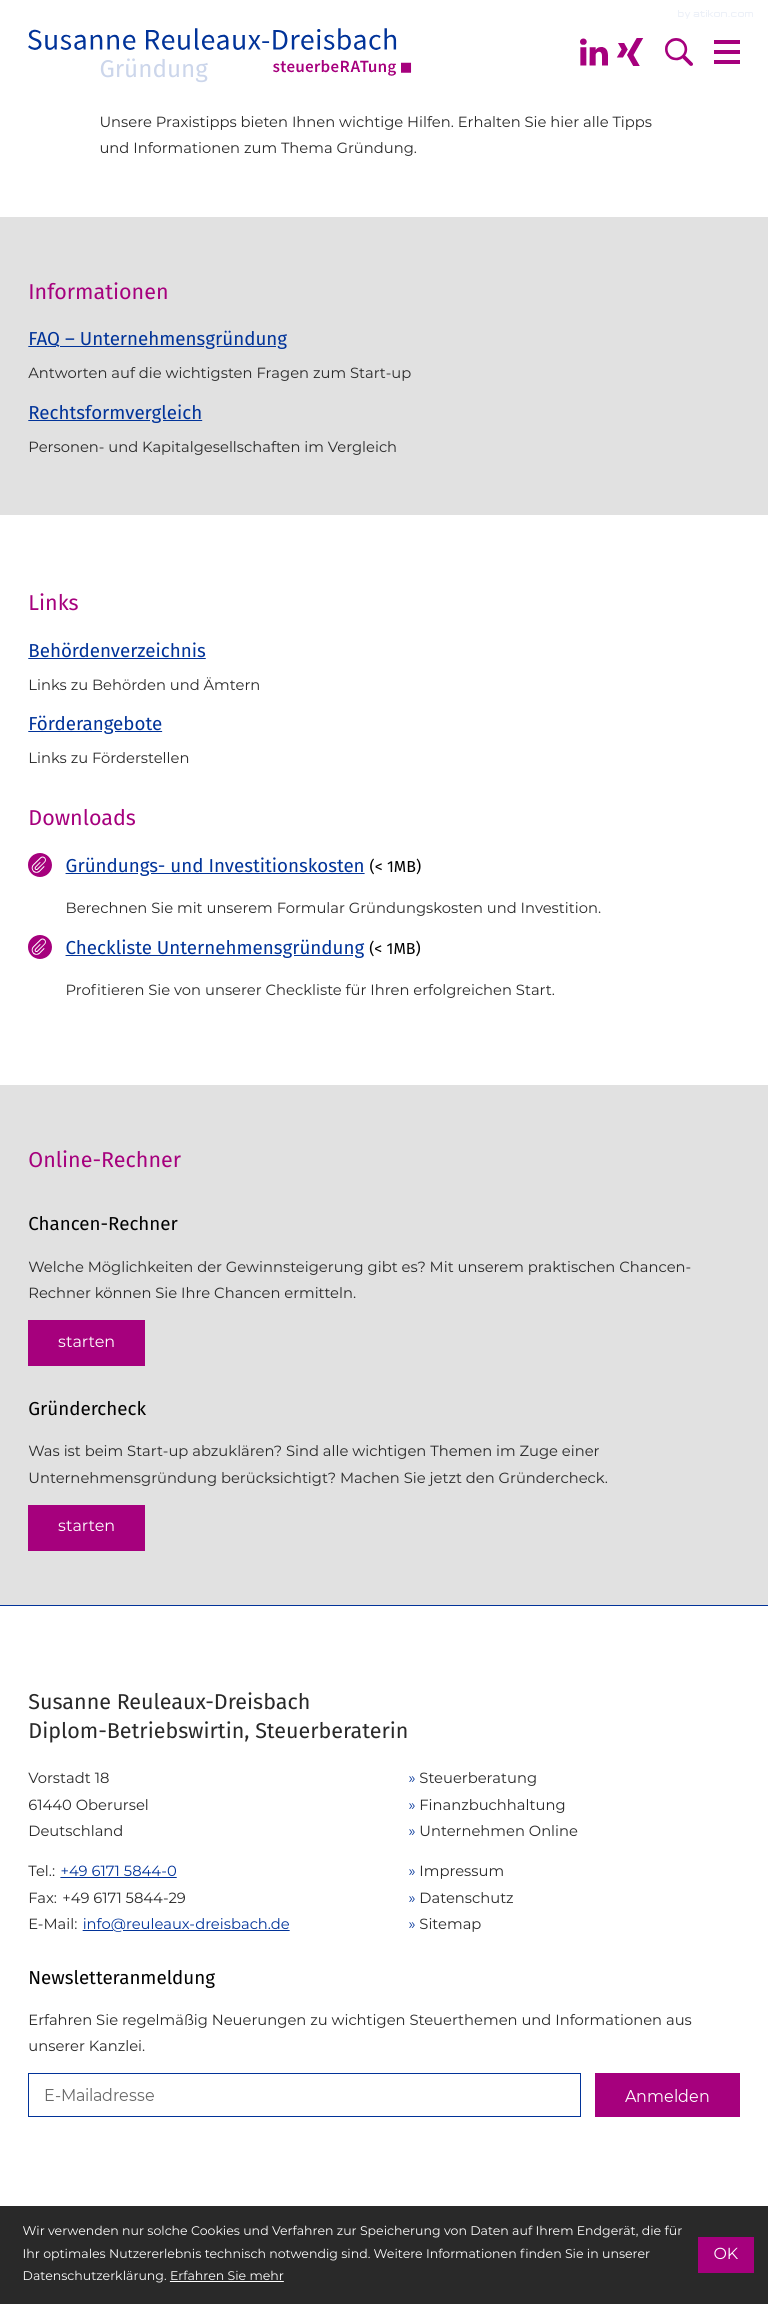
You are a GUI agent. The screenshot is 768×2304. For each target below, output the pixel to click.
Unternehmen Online (498, 1831)
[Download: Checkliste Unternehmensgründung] (383, 976)
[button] (86, 1343)
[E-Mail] (304, 2095)
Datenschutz (466, 1898)
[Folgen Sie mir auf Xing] (630, 52)
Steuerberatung (478, 1778)
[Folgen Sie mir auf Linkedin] (594, 52)
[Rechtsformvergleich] (383, 437)
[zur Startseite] (220, 52)
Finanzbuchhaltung (492, 1805)
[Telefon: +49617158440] (118, 1871)
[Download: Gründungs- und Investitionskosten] (383, 894)
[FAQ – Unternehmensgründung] (383, 363)
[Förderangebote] (383, 741)
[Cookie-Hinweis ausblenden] (726, 2255)
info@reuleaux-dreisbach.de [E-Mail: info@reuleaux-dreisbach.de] (186, 1924)
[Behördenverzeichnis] (383, 668)
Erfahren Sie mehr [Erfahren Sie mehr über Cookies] (227, 2276)
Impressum (461, 1871)
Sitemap (450, 1924)
